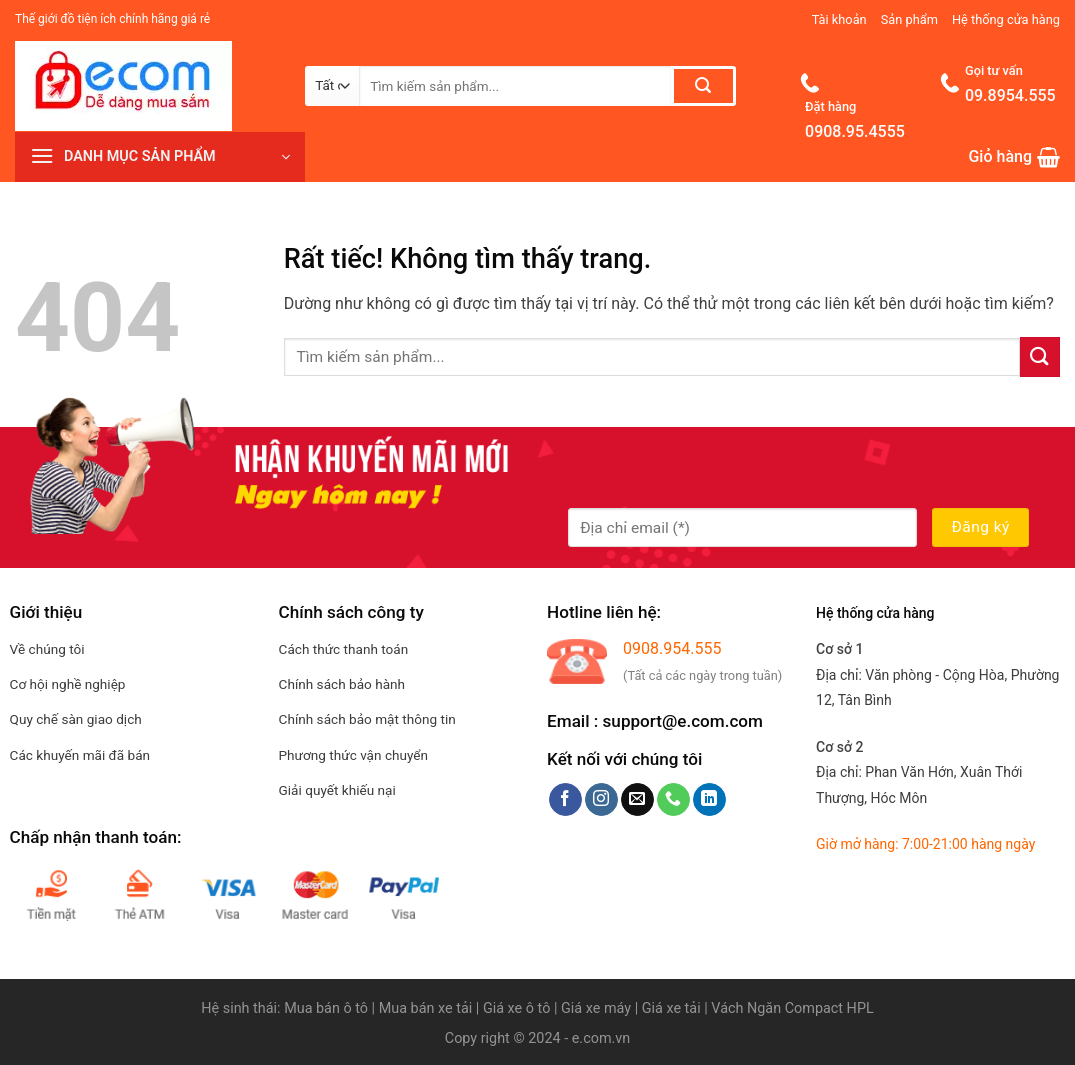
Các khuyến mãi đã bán (80, 755)
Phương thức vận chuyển (354, 755)
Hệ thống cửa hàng (1006, 19)
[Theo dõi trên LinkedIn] (709, 800)
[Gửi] (703, 86)
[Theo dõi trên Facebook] (565, 800)
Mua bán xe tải (426, 1008)
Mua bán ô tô (326, 1008)
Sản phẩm (909, 19)
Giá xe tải (671, 1008)
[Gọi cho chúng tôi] (673, 800)
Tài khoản (839, 19)
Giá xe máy (598, 1008)
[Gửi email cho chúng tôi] (637, 800)
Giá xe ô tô (516, 1008)
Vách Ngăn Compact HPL (792, 1008)
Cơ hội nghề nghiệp (68, 684)
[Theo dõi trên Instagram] (601, 800)
